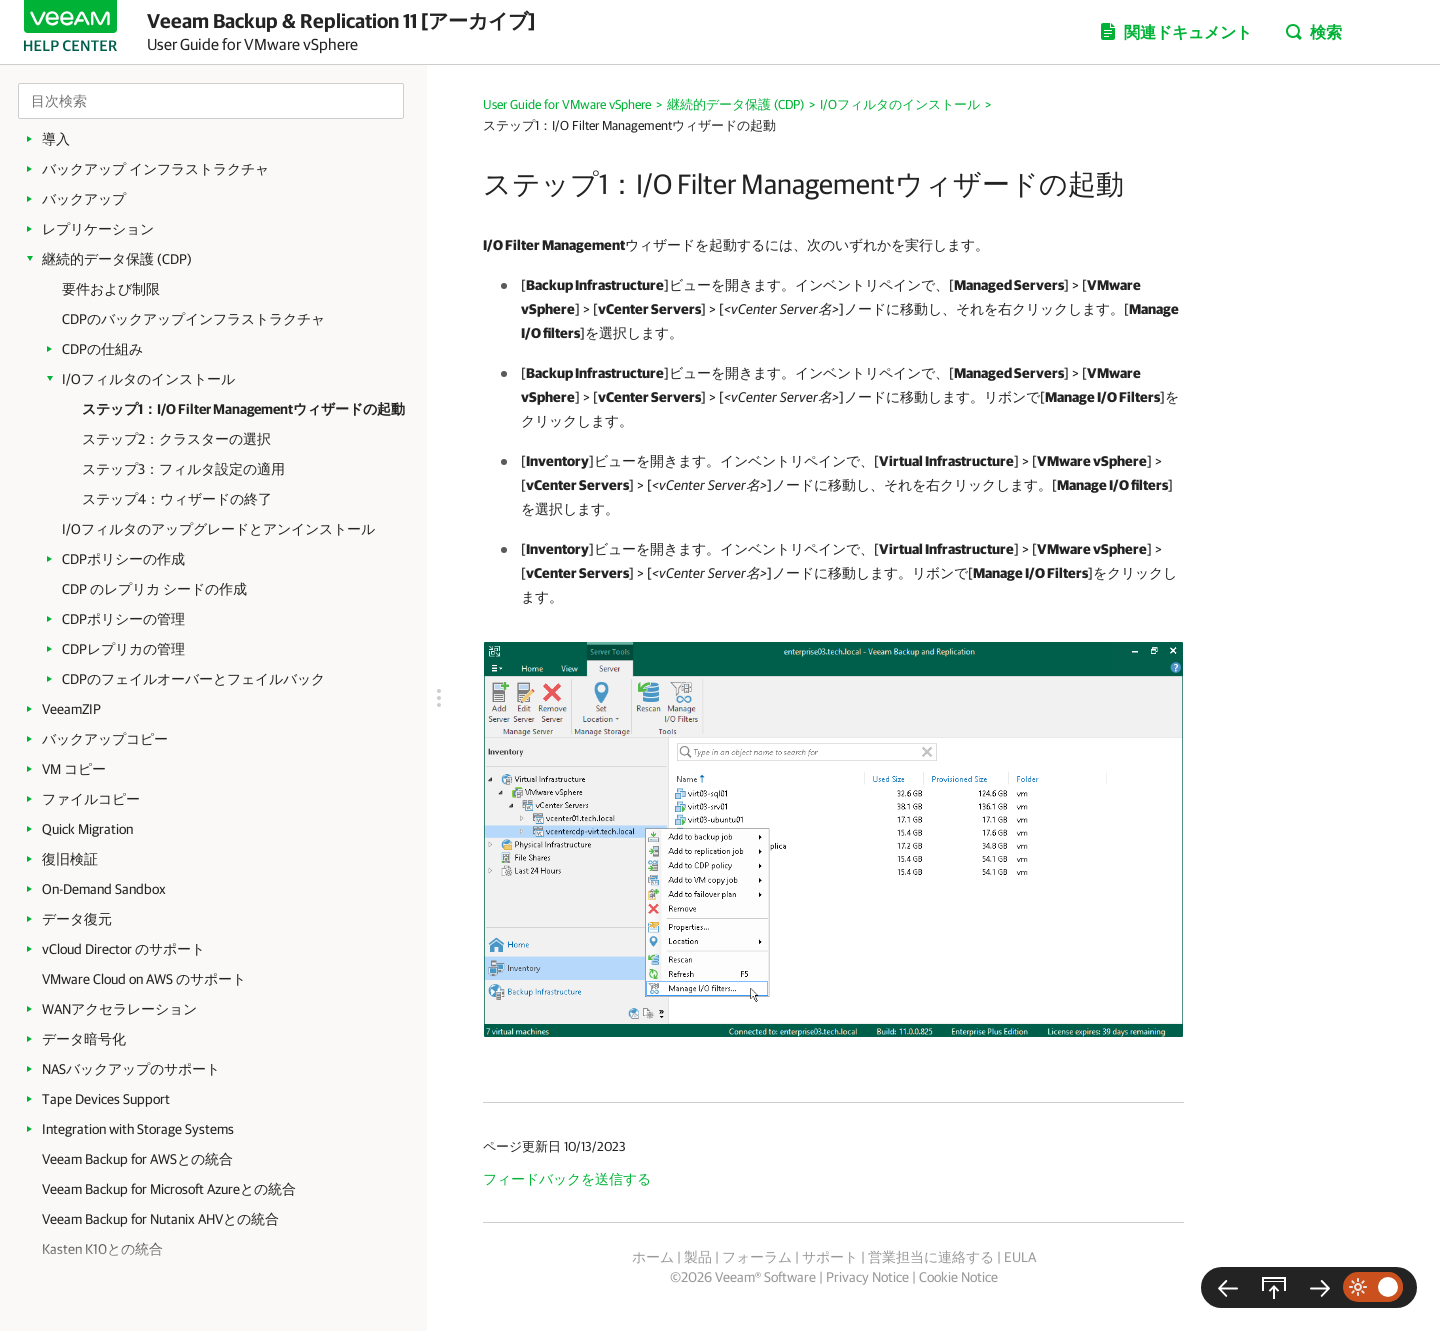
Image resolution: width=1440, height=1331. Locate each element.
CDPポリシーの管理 (123, 619)
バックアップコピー (105, 739)
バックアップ (84, 199)
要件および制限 (111, 289)
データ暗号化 (84, 1039)
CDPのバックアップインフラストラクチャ (193, 319)
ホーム (653, 1257)
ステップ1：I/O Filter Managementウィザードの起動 (243, 409)
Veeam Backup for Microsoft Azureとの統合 (169, 1189)
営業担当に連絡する (931, 1257)
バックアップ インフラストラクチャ (155, 169)
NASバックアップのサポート (131, 1069)
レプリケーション (98, 229)
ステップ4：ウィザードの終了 (177, 499)
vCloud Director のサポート (123, 949)
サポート (830, 1257)
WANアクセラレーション (119, 1009)
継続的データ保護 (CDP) (117, 259)
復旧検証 (70, 859)
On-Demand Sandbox (104, 889)
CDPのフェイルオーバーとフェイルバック (193, 679)
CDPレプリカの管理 (123, 649)
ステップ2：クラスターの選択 (176, 439)
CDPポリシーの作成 (123, 559)
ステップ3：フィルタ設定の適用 (183, 469)
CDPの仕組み (102, 349)
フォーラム (757, 1257)
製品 (698, 1257)
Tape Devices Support (106, 1099)
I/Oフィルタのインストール (148, 379)
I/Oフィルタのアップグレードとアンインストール (218, 529)
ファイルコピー (91, 799)
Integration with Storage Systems (138, 1129)
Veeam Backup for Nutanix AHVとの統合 (160, 1219)
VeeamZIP (71, 709)
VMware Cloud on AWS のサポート (144, 979)
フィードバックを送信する (567, 1179)
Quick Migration (87, 829)
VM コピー (74, 769)
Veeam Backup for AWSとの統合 (137, 1159)
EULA (1020, 1257)
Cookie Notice (958, 1277)
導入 (56, 139)
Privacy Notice (867, 1277)
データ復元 (77, 919)
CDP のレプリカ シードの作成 (154, 589)
